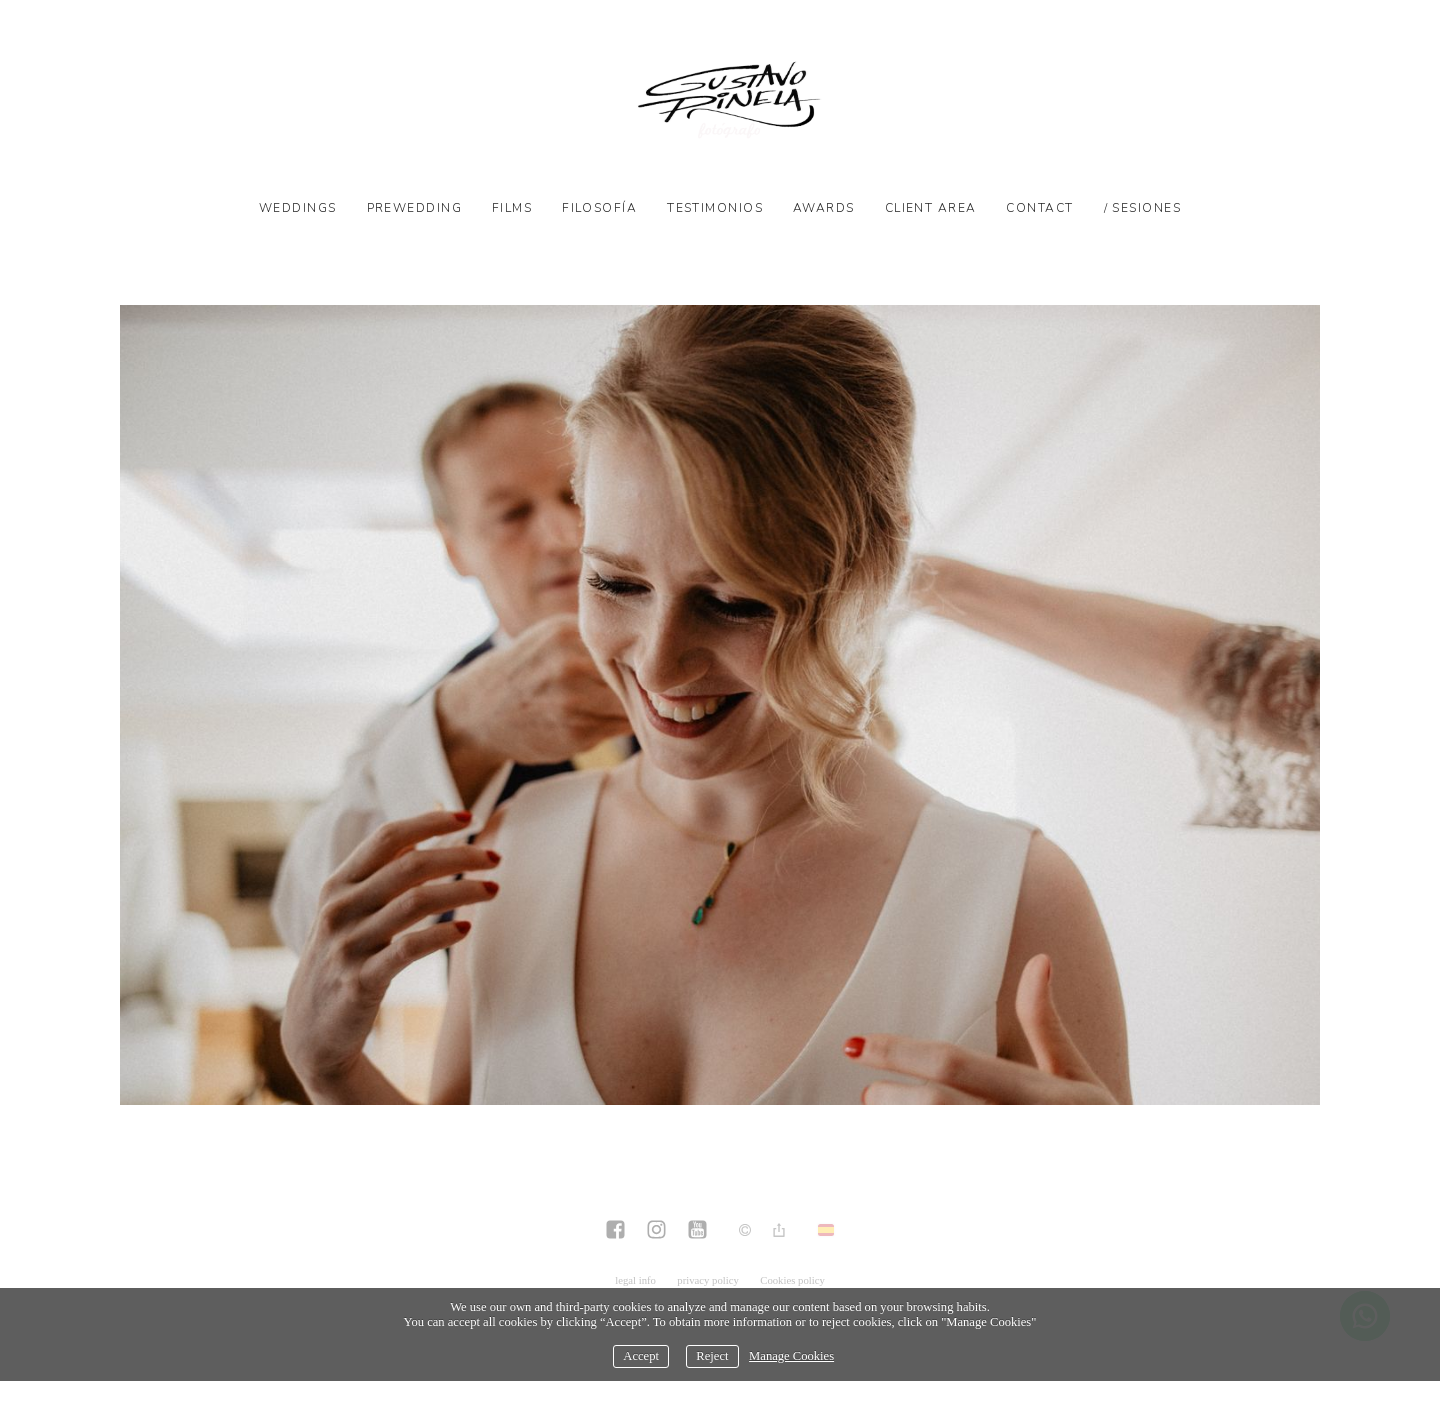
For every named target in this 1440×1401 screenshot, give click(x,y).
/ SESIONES (1142, 208)
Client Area (931, 208)
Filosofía (599, 208)
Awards (824, 208)
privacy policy (708, 1280)
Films (512, 208)
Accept (641, 1356)
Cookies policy (792, 1280)
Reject (712, 1356)
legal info (635, 1280)
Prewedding (414, 208)
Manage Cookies (791, 1356)
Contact (1039, 208)
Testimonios (715, 208)
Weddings (298, 208)
